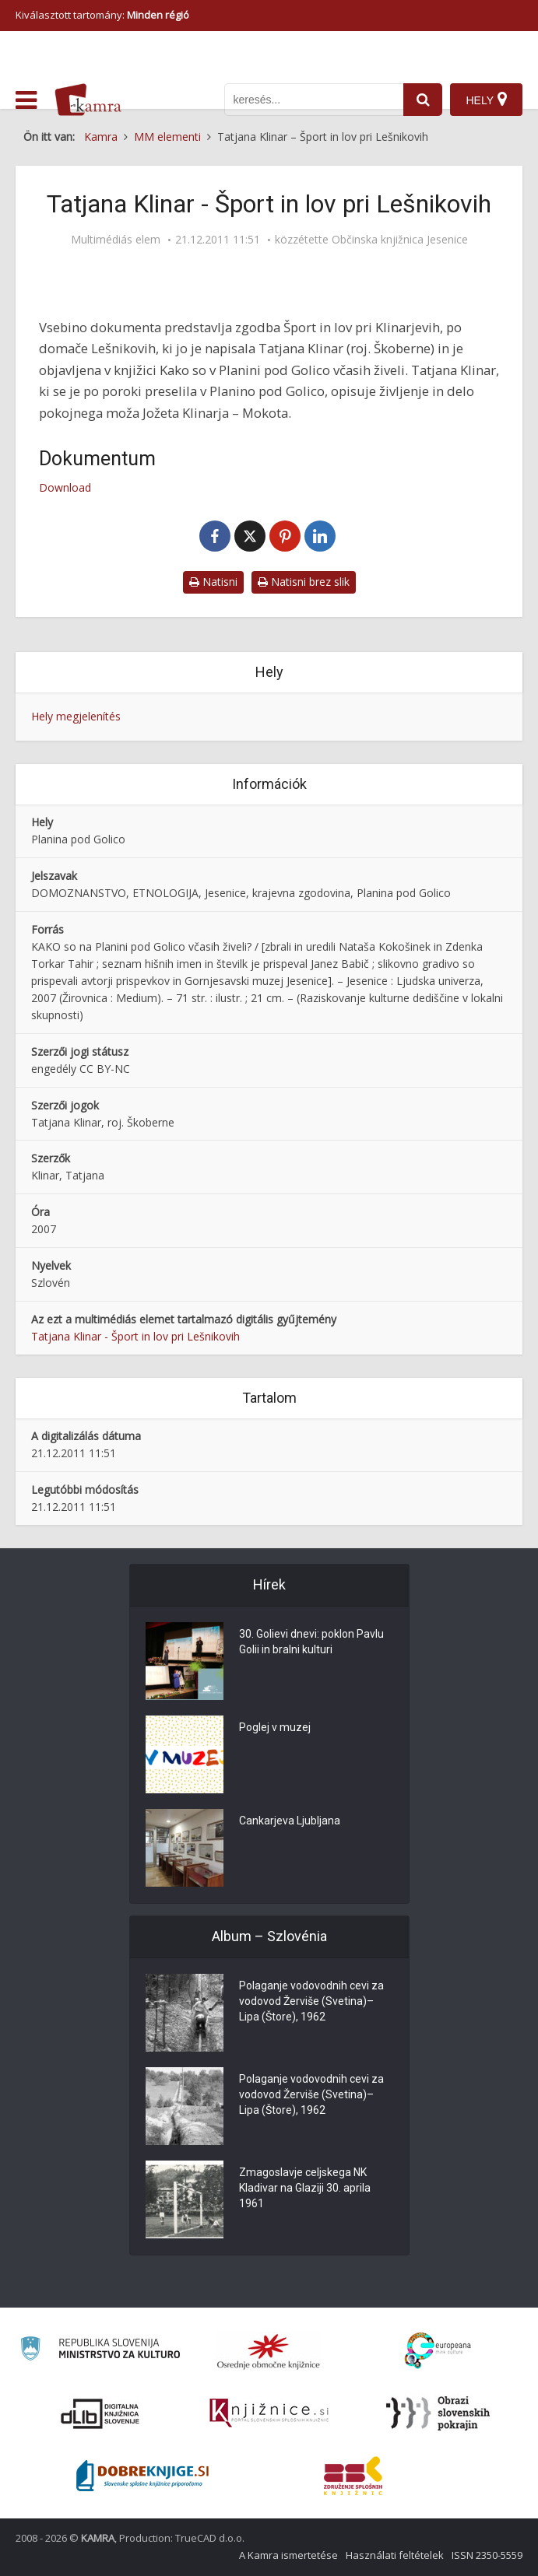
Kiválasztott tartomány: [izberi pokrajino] (102, 15)
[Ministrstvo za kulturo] (100, 2350)
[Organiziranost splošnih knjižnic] (268, 2351)
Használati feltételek (395, 2555)
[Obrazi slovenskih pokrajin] (438, 2413)
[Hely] (486, 99)
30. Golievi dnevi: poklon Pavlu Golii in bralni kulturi (311, 1642)
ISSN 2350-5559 (487, 2555)
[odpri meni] (26, 100)
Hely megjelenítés (76, 716)
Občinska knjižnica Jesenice (400, 240)
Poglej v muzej (275, 1727)
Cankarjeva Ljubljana (289, 1820)
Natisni (213, 581)
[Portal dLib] (100, 2413)
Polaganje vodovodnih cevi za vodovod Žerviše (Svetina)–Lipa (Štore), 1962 (311, 2001)
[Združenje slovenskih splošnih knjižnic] (269, 2413)
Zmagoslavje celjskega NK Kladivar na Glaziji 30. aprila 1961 (305, 2188)
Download (65, 487)
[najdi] (422, 99)
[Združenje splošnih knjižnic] (353, 2475)
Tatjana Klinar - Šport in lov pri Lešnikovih (135, 1336)
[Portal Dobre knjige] (142, 2475)
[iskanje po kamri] (313, 99)
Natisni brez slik (304, 581)
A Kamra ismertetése (288, 2555)
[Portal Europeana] (438, 2351)
